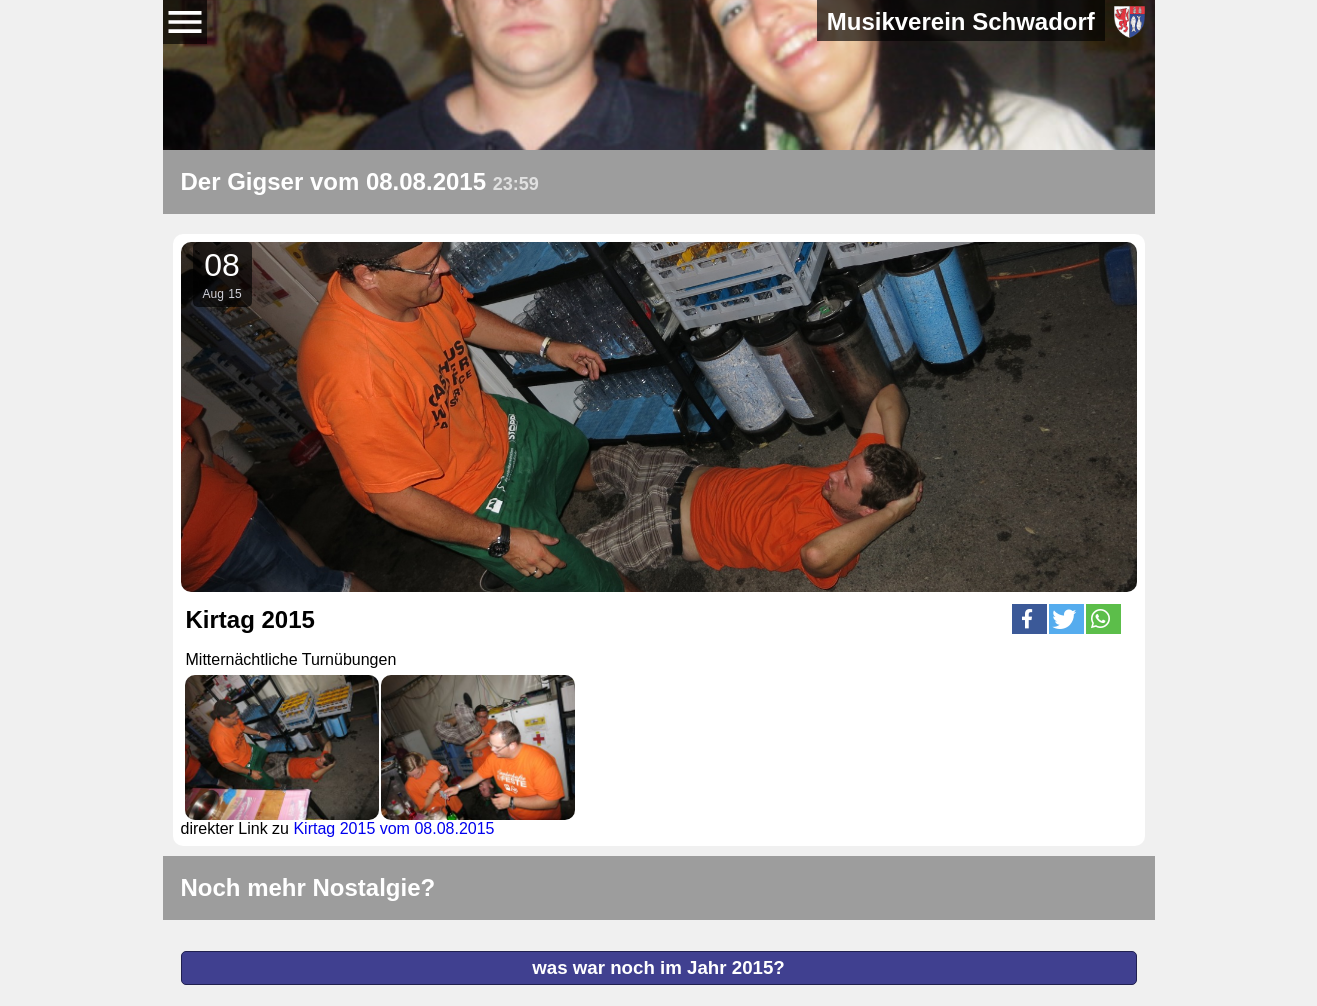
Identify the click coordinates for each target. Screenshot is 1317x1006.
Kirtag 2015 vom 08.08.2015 (393, 828)
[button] (1029, 619)
